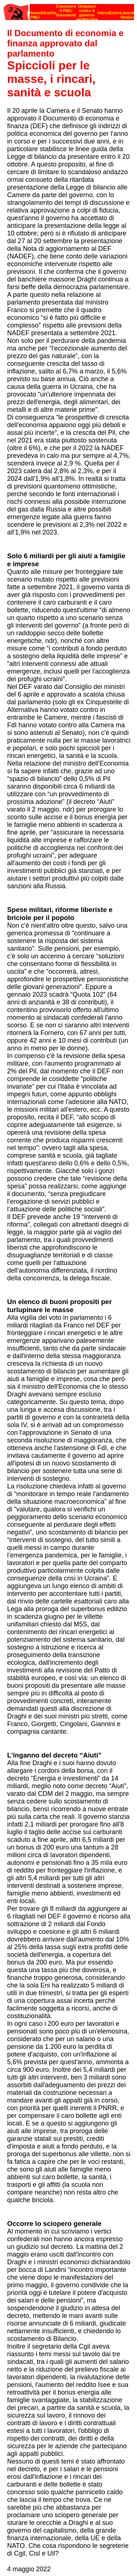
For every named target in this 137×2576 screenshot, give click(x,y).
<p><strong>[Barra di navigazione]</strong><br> (69, 10)
